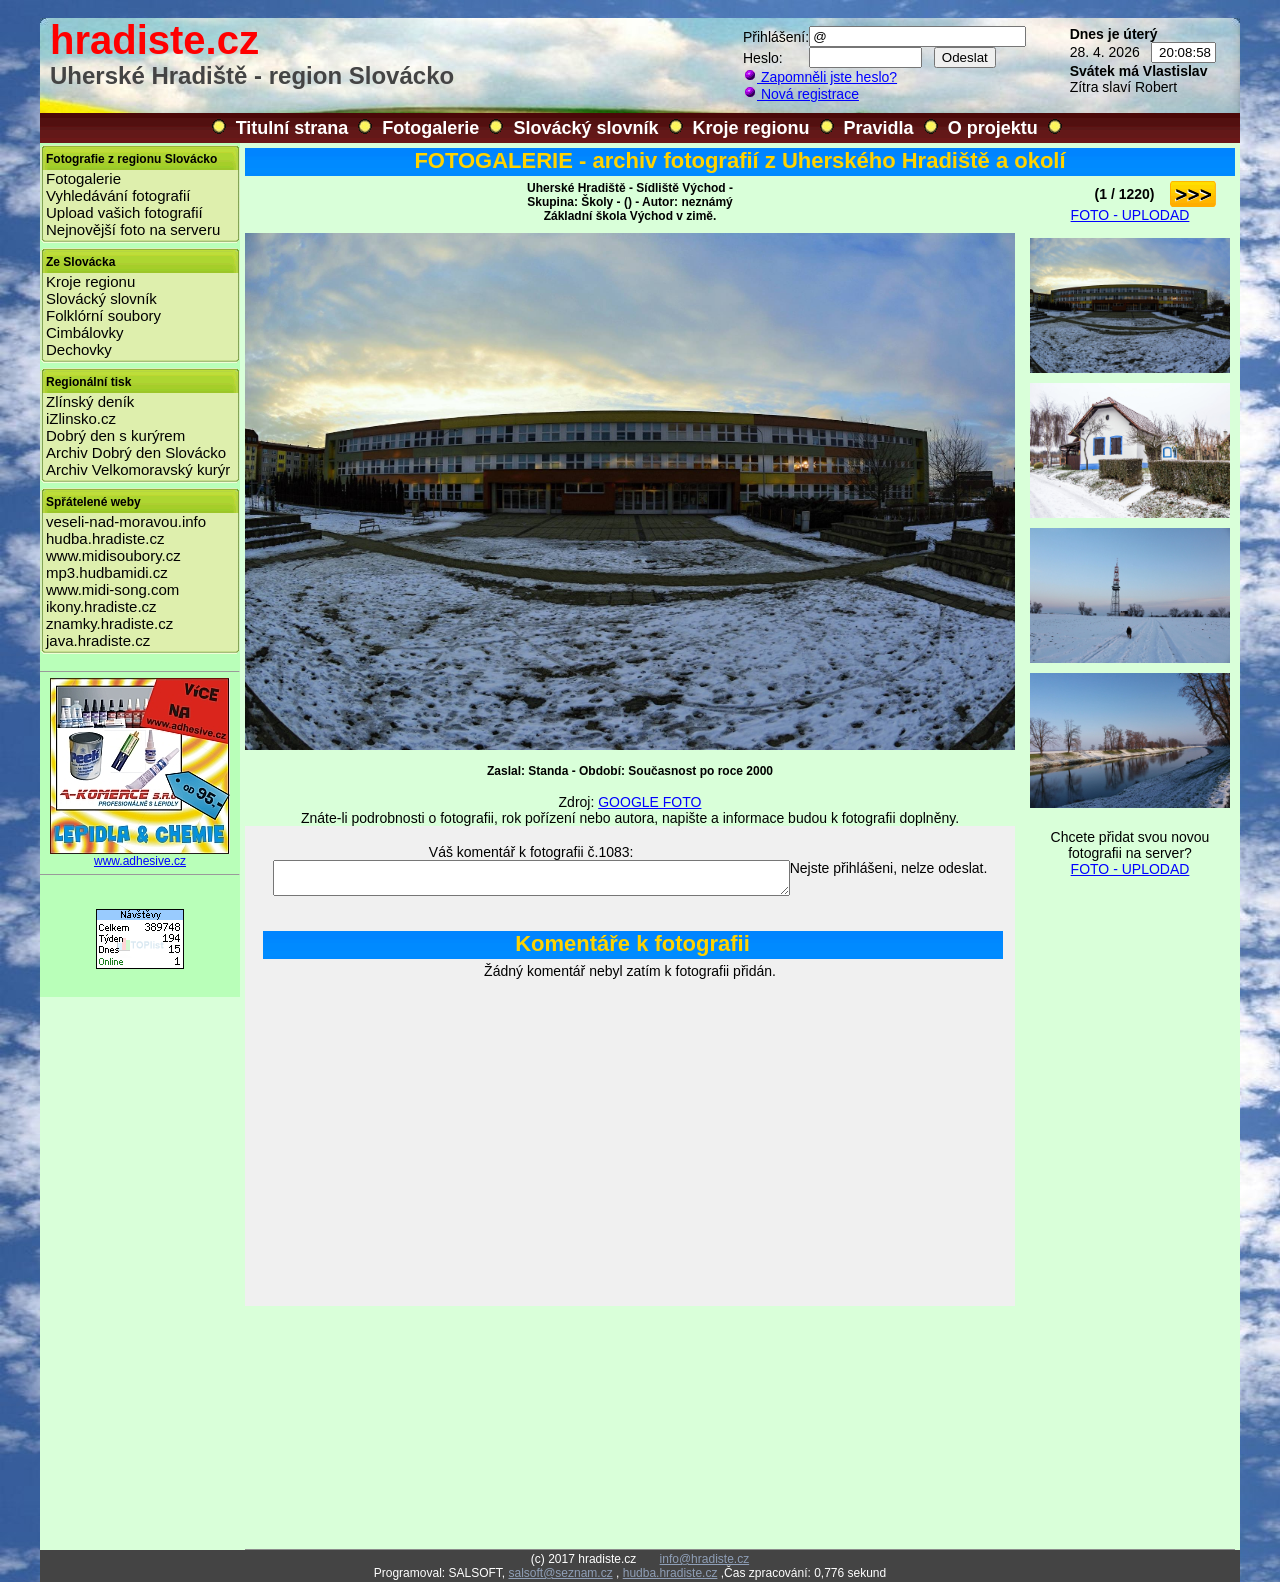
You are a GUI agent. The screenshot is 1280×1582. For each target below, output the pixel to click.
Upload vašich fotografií (124, 212)
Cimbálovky (85, 332)
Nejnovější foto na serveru (133, 229)
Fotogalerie (430, 128)
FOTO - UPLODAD (1130, 215)
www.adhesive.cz (140, 855)
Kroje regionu (751, 128)
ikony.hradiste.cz (101, 606)
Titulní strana (292, 128)
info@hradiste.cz (705, 1559)
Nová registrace (801, 94)
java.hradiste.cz (98, 640)
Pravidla (879, 128)
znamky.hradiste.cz (109, 623)
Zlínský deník (90, 401)
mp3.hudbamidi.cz (107, 572)
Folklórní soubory (103, 315)
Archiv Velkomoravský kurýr (138, 469)
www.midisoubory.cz (113, 555)
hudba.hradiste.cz (105, 538)
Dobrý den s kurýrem (115, 435)
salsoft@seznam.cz (560, 1573)
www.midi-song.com (112, 589)
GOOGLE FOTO (649, 802)
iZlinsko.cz (81, 418)
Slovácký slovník (585, 128)
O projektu (993, 128)
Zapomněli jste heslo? (820, 77)
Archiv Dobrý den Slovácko (136, 452)
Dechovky (79, 349)
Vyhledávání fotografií (118, 195)
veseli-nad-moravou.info (126, 521)
